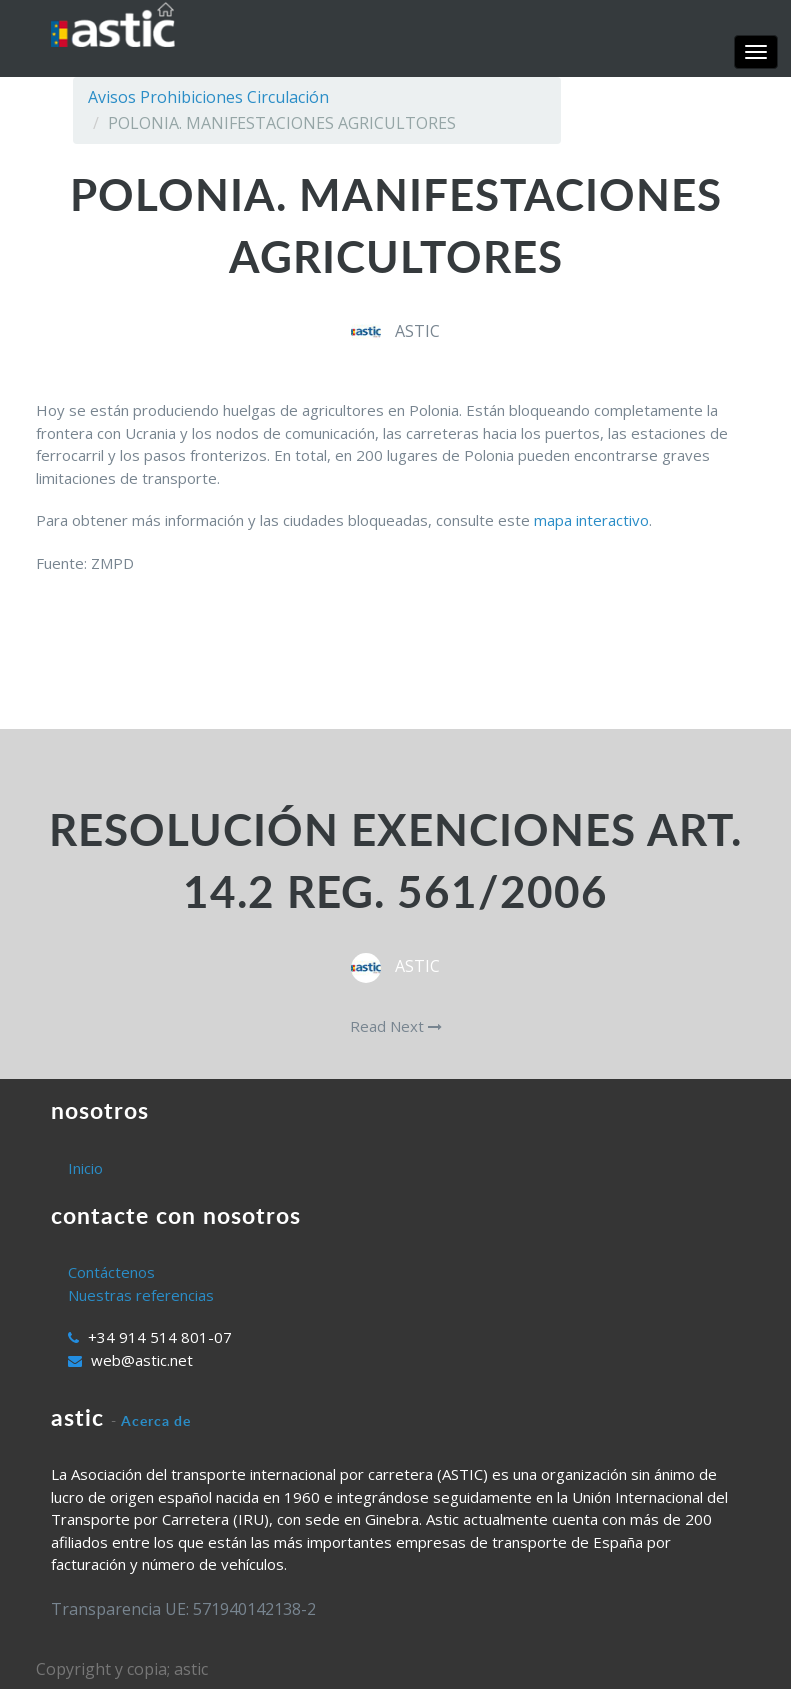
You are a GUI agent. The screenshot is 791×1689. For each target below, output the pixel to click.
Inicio (85, 1168)
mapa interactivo (591, 520)
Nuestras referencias (141, 1295)
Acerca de (156, 1420)
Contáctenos (111, 1272)
